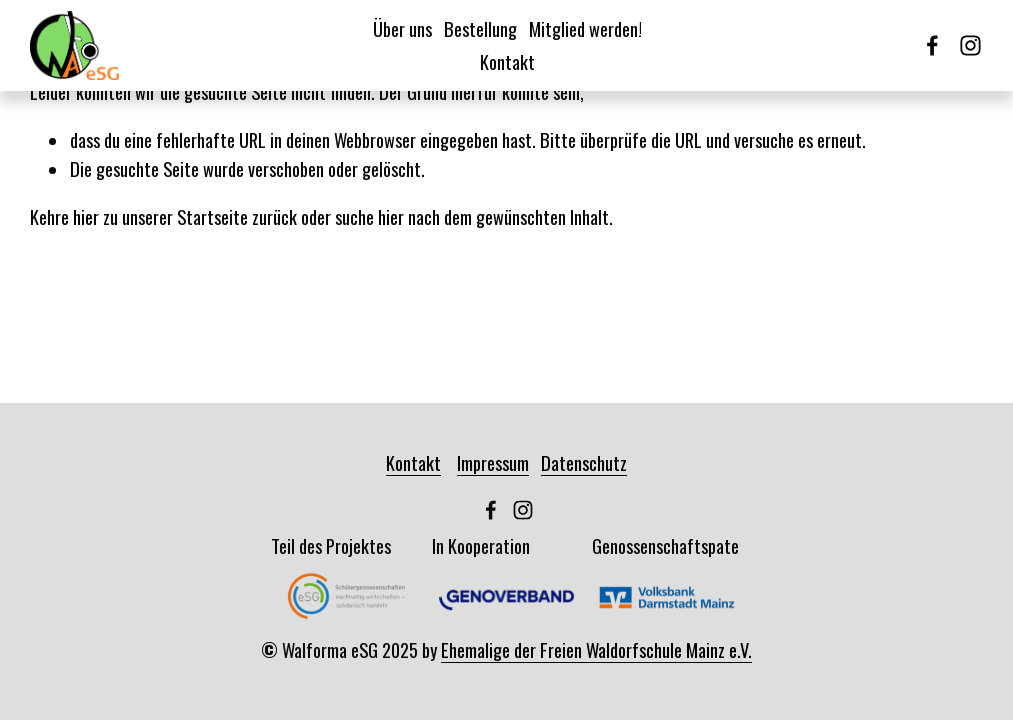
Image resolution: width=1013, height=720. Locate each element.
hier (86, 216)
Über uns (402, 28)
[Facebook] (932, 45)
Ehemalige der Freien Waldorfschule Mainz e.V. (596, 649)
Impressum (493, 462)
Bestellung (480, 28)
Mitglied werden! (585, 28)
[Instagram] (970, 45)
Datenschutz (584, 462)
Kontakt (507, 61)
